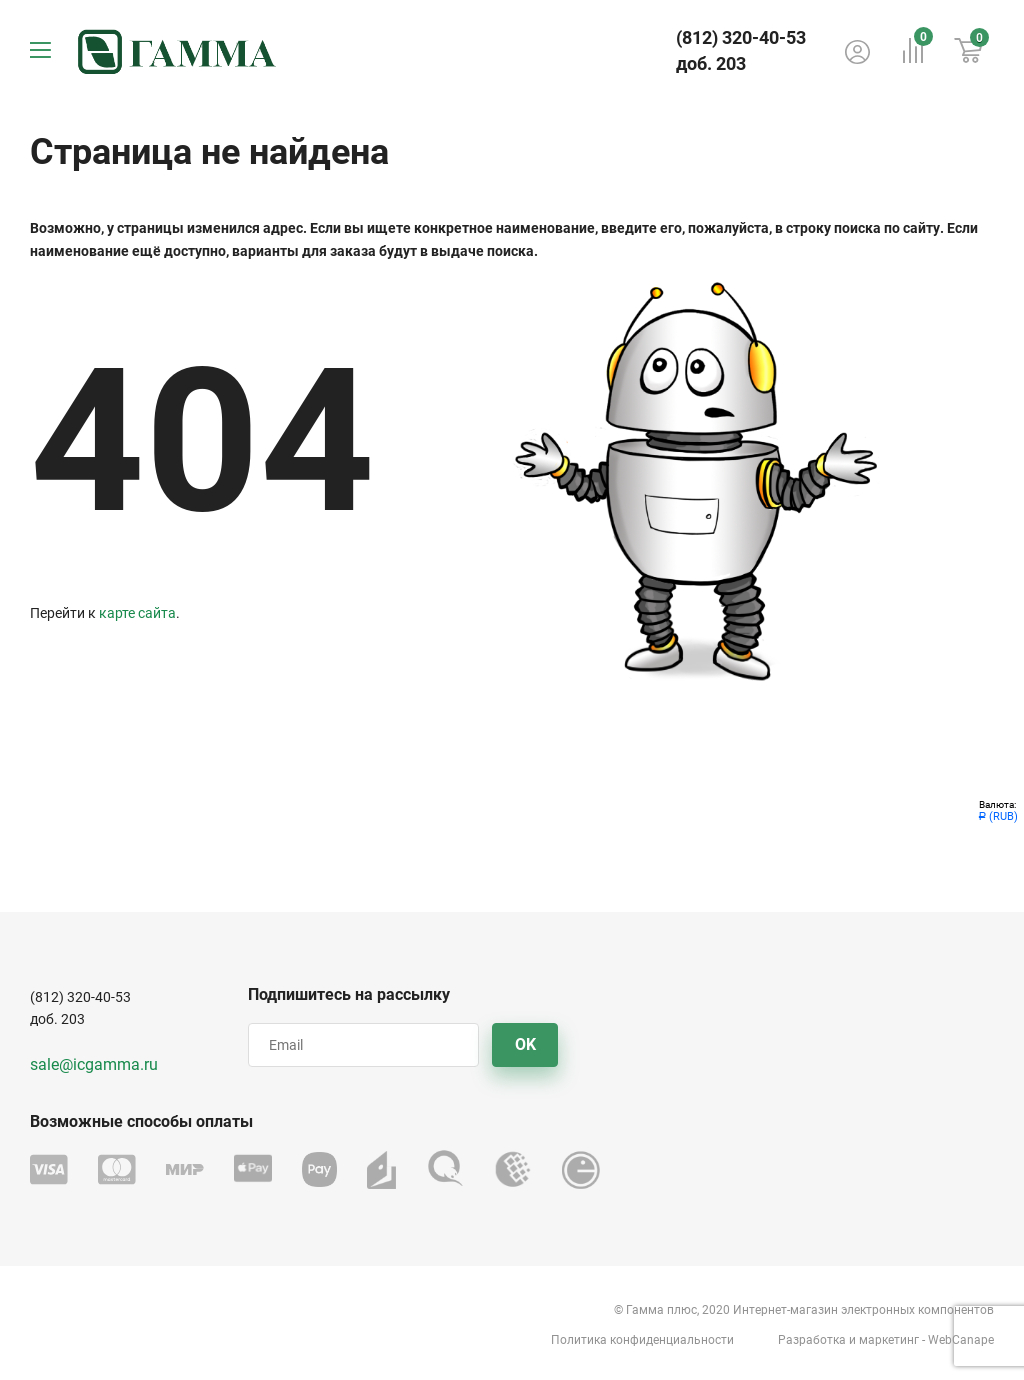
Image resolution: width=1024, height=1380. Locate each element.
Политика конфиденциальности (642, 1340)
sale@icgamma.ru (94, 1064)
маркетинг (889, 1340)
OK (525, 1044)
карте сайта (137, 613)
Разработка (812, 1340)
